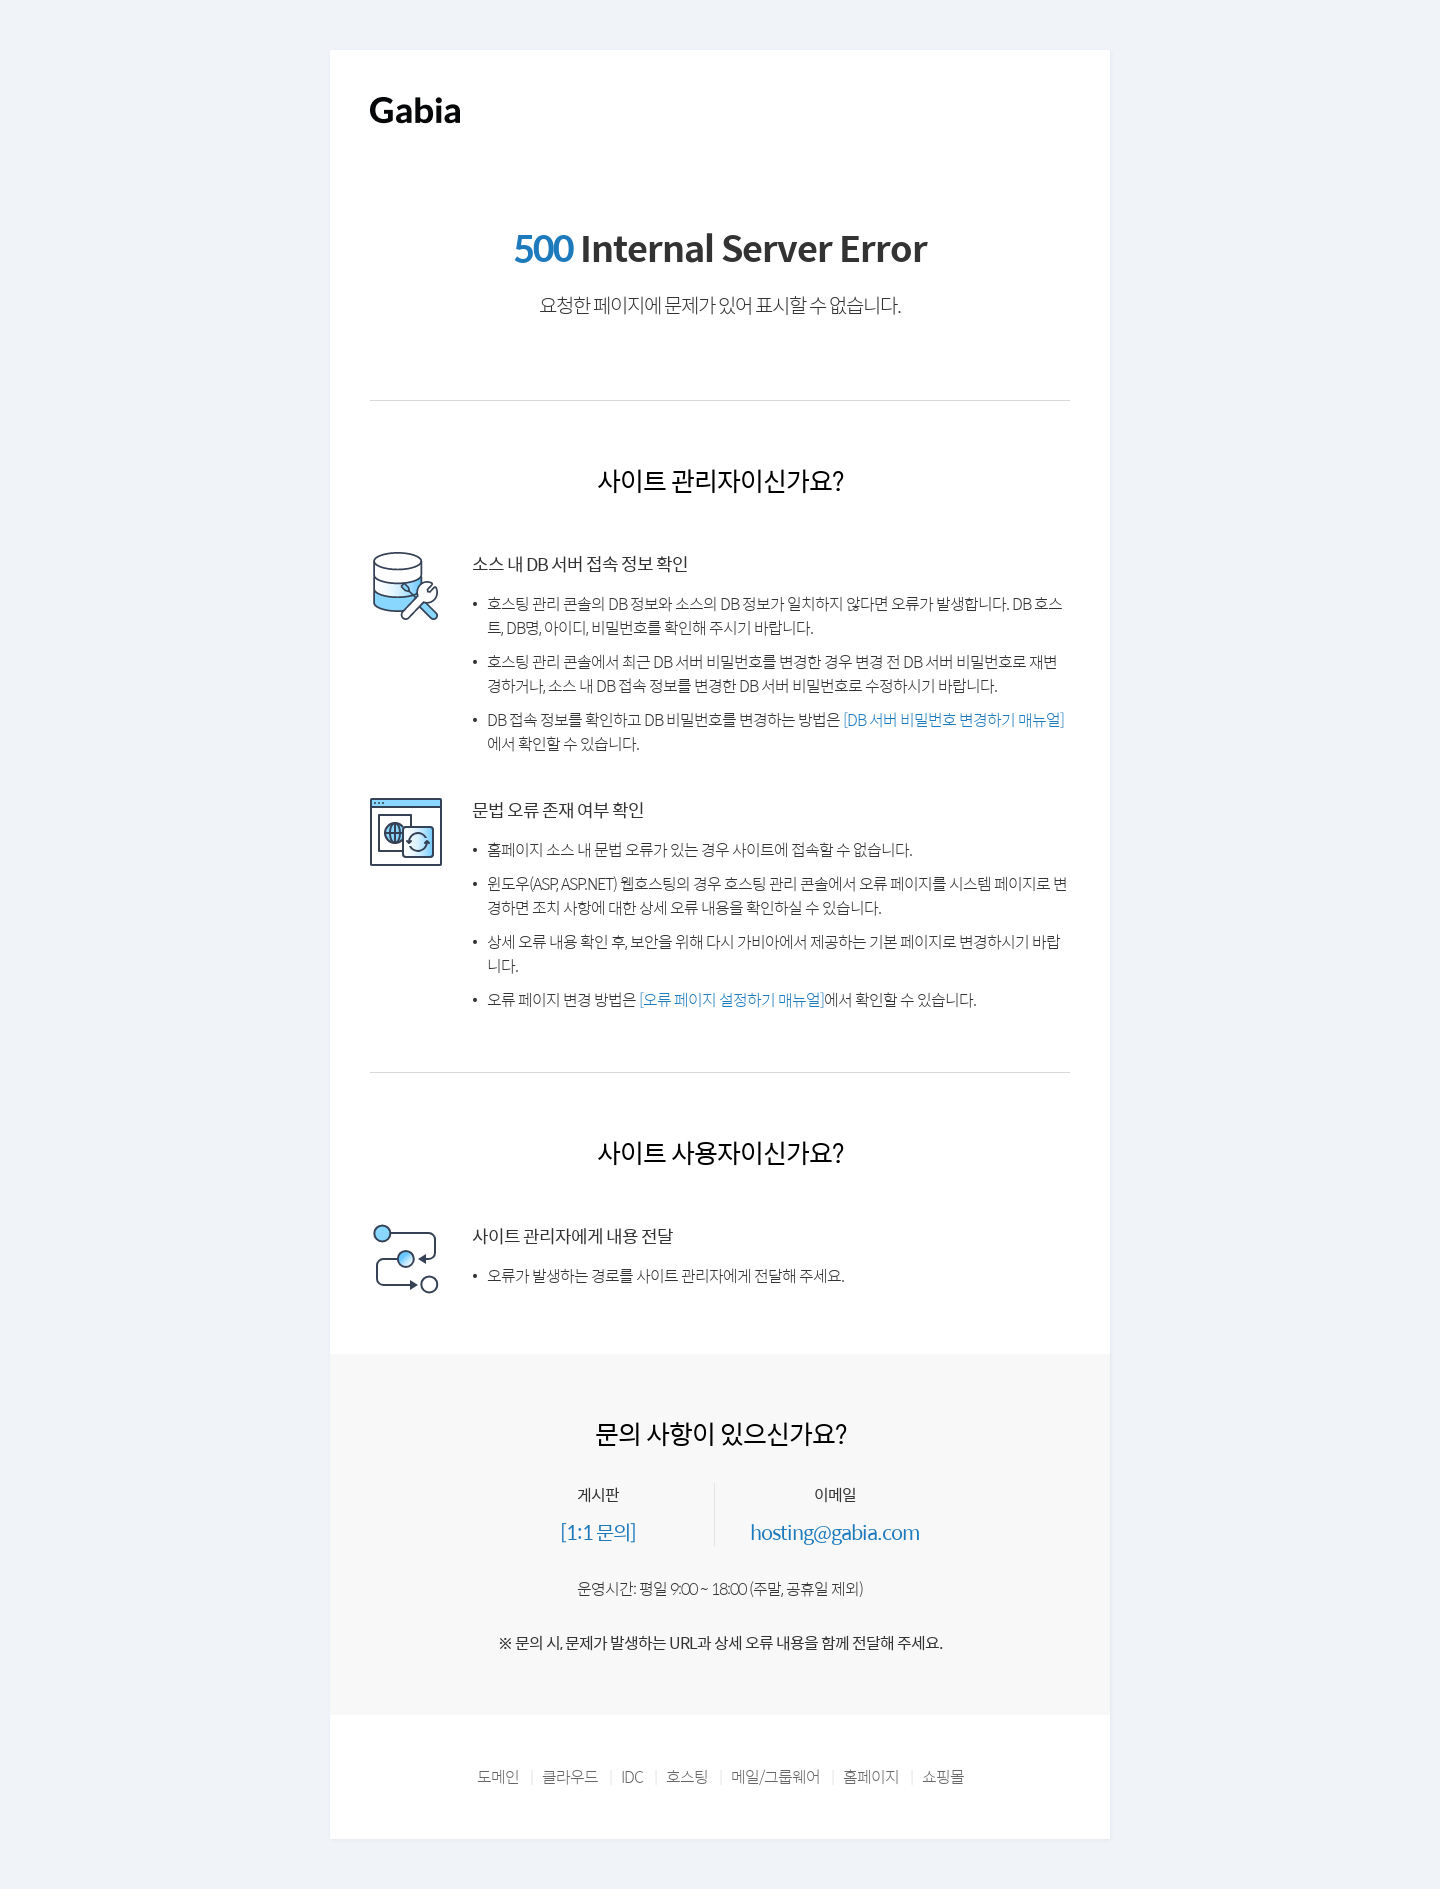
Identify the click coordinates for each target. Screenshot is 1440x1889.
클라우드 (570, 1776)
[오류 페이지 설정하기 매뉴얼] (731, 999)
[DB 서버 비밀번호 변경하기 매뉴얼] (953, 719)
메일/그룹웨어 (775, 1776)
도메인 (498, 1776)
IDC (632, 1776)
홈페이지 (871, 1776)
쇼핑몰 (943, 1776)
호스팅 (687, 1776)
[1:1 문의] (598, 1531)
